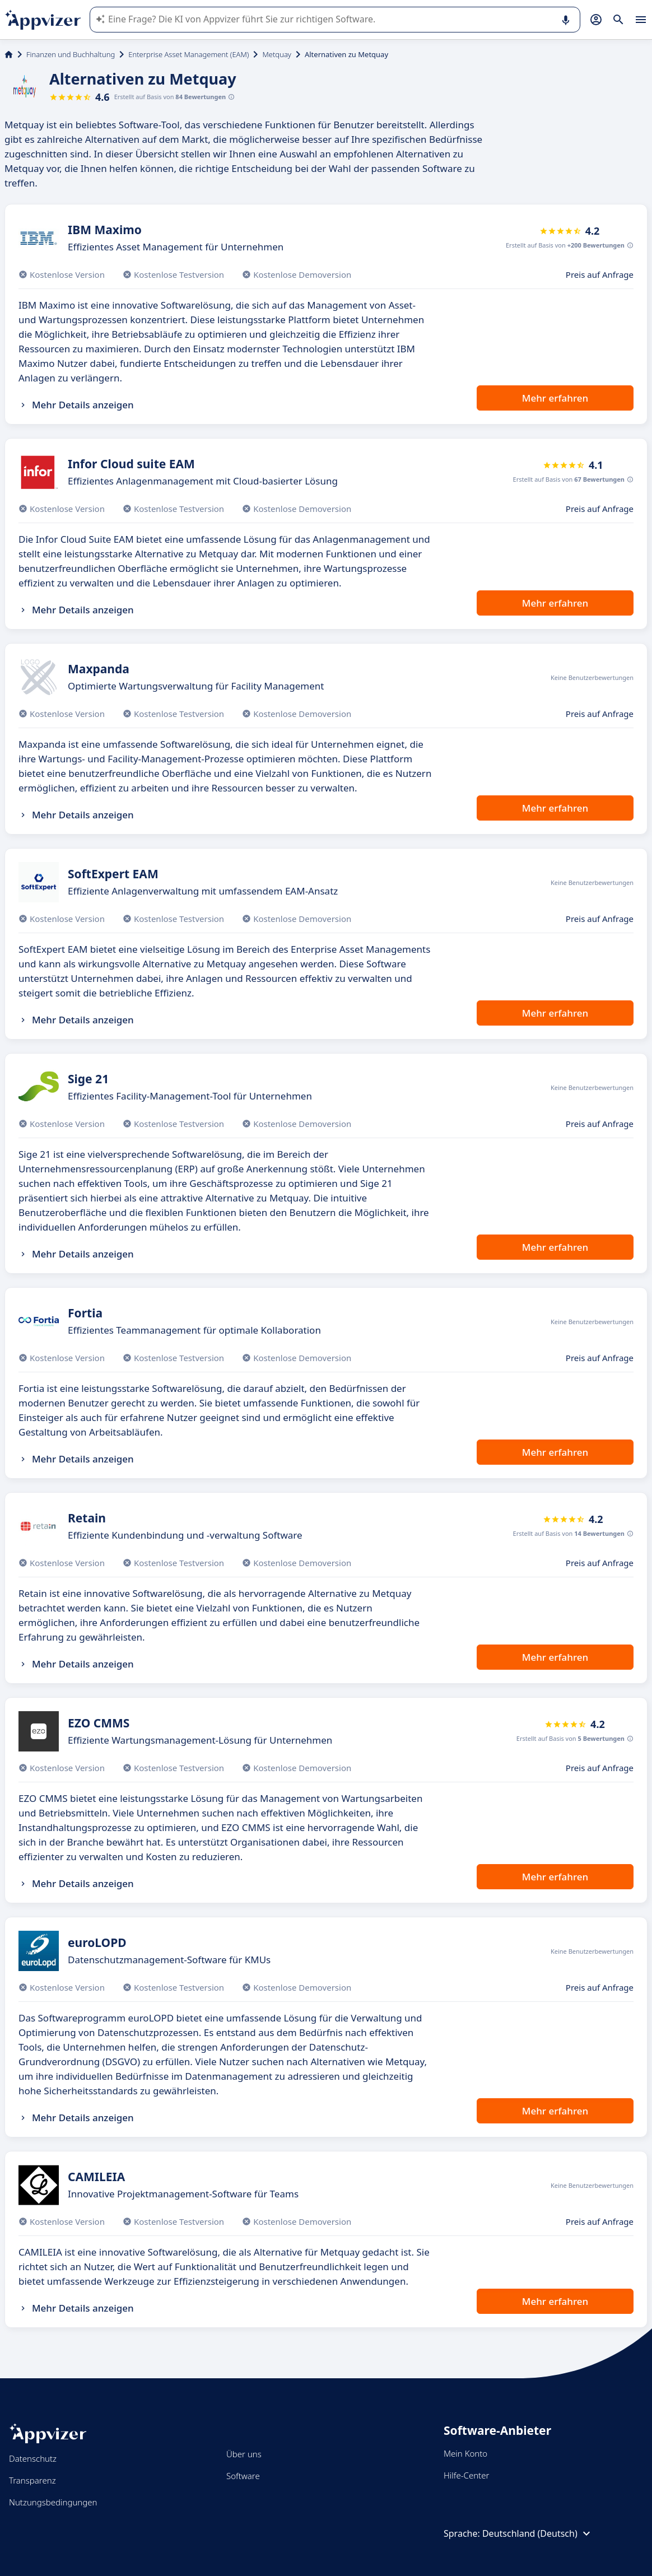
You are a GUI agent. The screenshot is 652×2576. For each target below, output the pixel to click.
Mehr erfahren (555, 398)
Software (243, 2475)
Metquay (276, 54)
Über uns (244, 2453)
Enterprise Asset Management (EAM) (188, 54)
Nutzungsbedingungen (53, 2502)
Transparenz (32, 2480)
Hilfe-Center (466, 2475)
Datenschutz (33, 2458)
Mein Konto (465, 2453)
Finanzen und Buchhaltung (70, 54)
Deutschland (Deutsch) (537, 2533)
